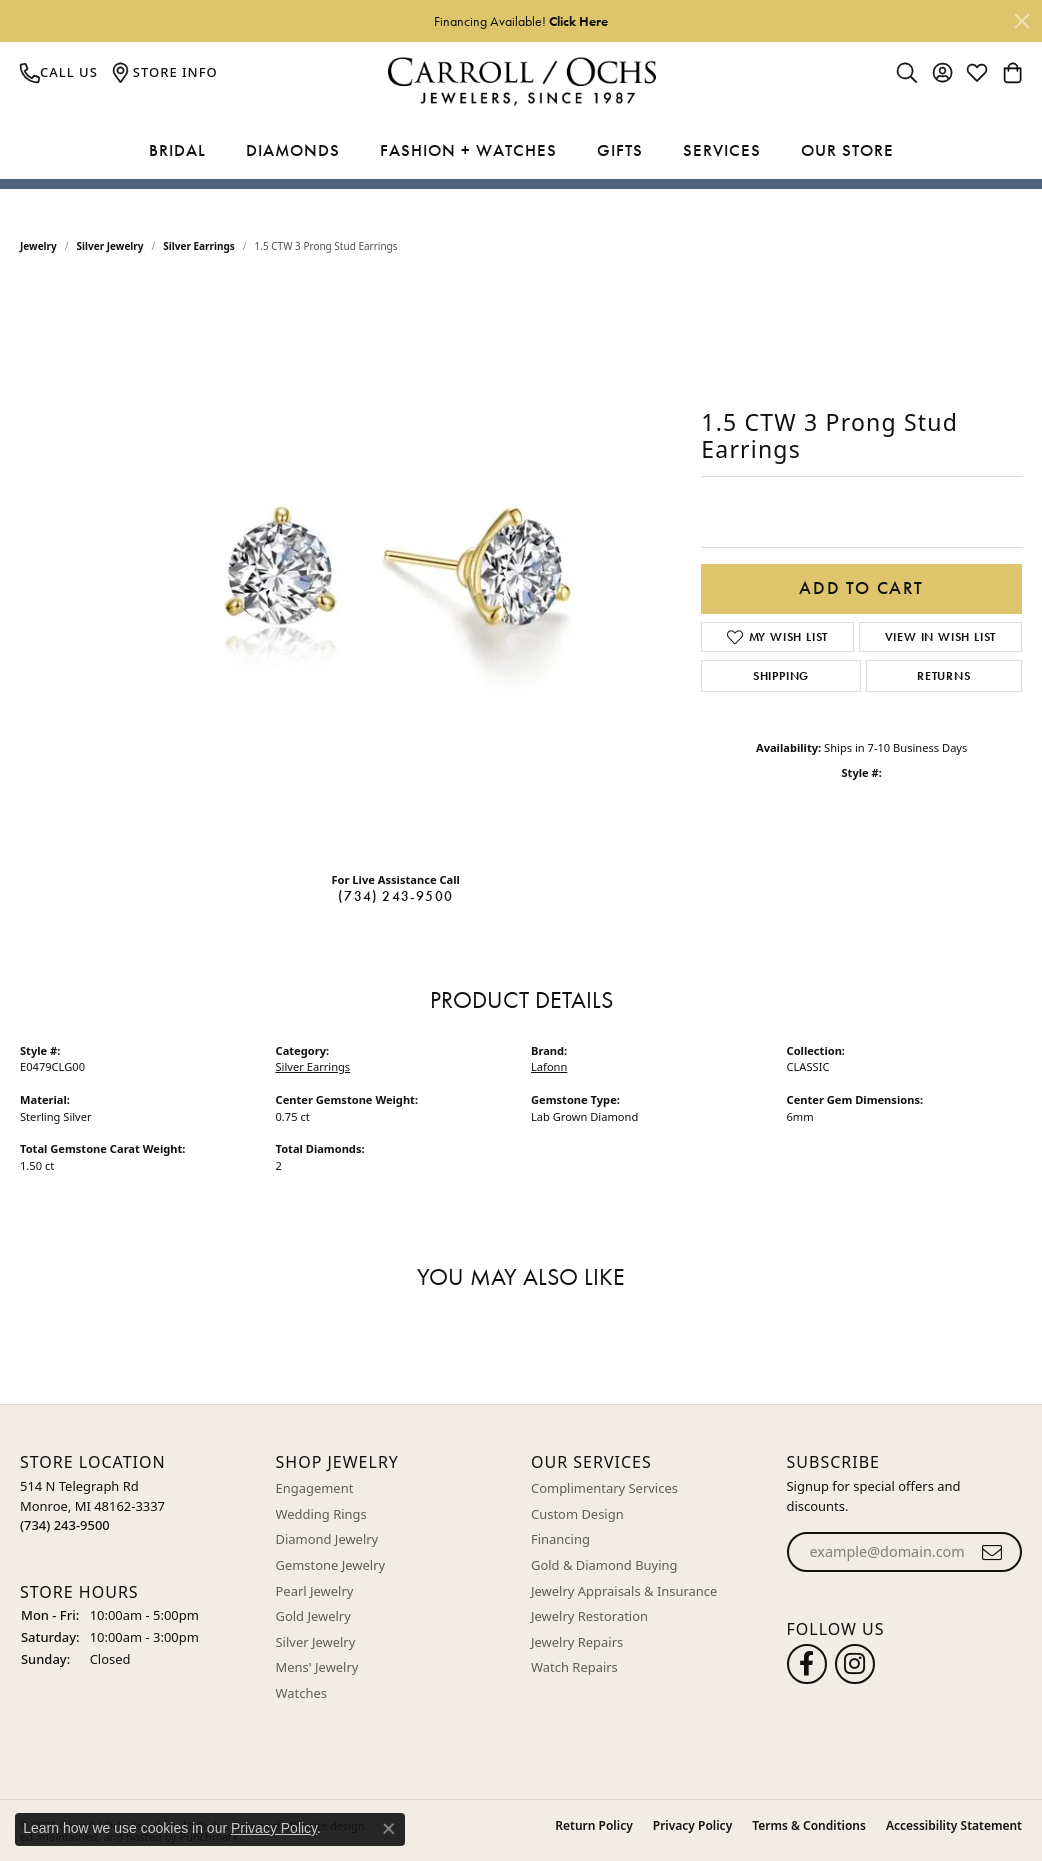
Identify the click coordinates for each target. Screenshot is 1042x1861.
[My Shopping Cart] (1012, 72)
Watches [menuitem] (301, 1692)
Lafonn (549, 1066)
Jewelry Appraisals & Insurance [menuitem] (624, 1590)
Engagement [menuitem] (315, 1488)
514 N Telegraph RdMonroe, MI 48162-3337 (92, 1505)
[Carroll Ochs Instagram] (855, 1663)
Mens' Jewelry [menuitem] (317, 1667)
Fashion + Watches (468, 150)
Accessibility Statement (954, 1825)
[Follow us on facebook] (807, 1663)
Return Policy (593, 1825)
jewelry (38, 246)
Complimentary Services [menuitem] (604, 1488)
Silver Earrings (199, 246)
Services (722, 150)
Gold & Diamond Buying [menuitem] (604, 1565)
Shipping (781, 676)
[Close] (1022, 21)
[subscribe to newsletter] (992, 1552)
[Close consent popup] (389, 1829)
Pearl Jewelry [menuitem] (315, 1590)
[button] (138, 1462)
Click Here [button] (578, 21)
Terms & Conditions (809, 1825)
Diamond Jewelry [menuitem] (327, 1539)
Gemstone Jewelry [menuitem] (331, 1565)
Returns (944, 676)
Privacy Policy (692, 1825)
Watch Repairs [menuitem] (574, 1667)
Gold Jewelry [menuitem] (313, 1616)
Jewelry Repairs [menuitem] (577, 1641)
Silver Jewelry (110, 246)
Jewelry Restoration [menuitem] (589, 1616)
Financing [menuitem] (560, 1539)
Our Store (847, 150)
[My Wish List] (977, 72)
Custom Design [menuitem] (577, 1513)
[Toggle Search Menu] (907, 72)
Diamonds (293, 150)
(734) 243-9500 (395, 896)
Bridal (177, 150)
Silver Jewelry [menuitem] (316, 1641)
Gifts (620, 150)
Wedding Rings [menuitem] (321, 1513)
